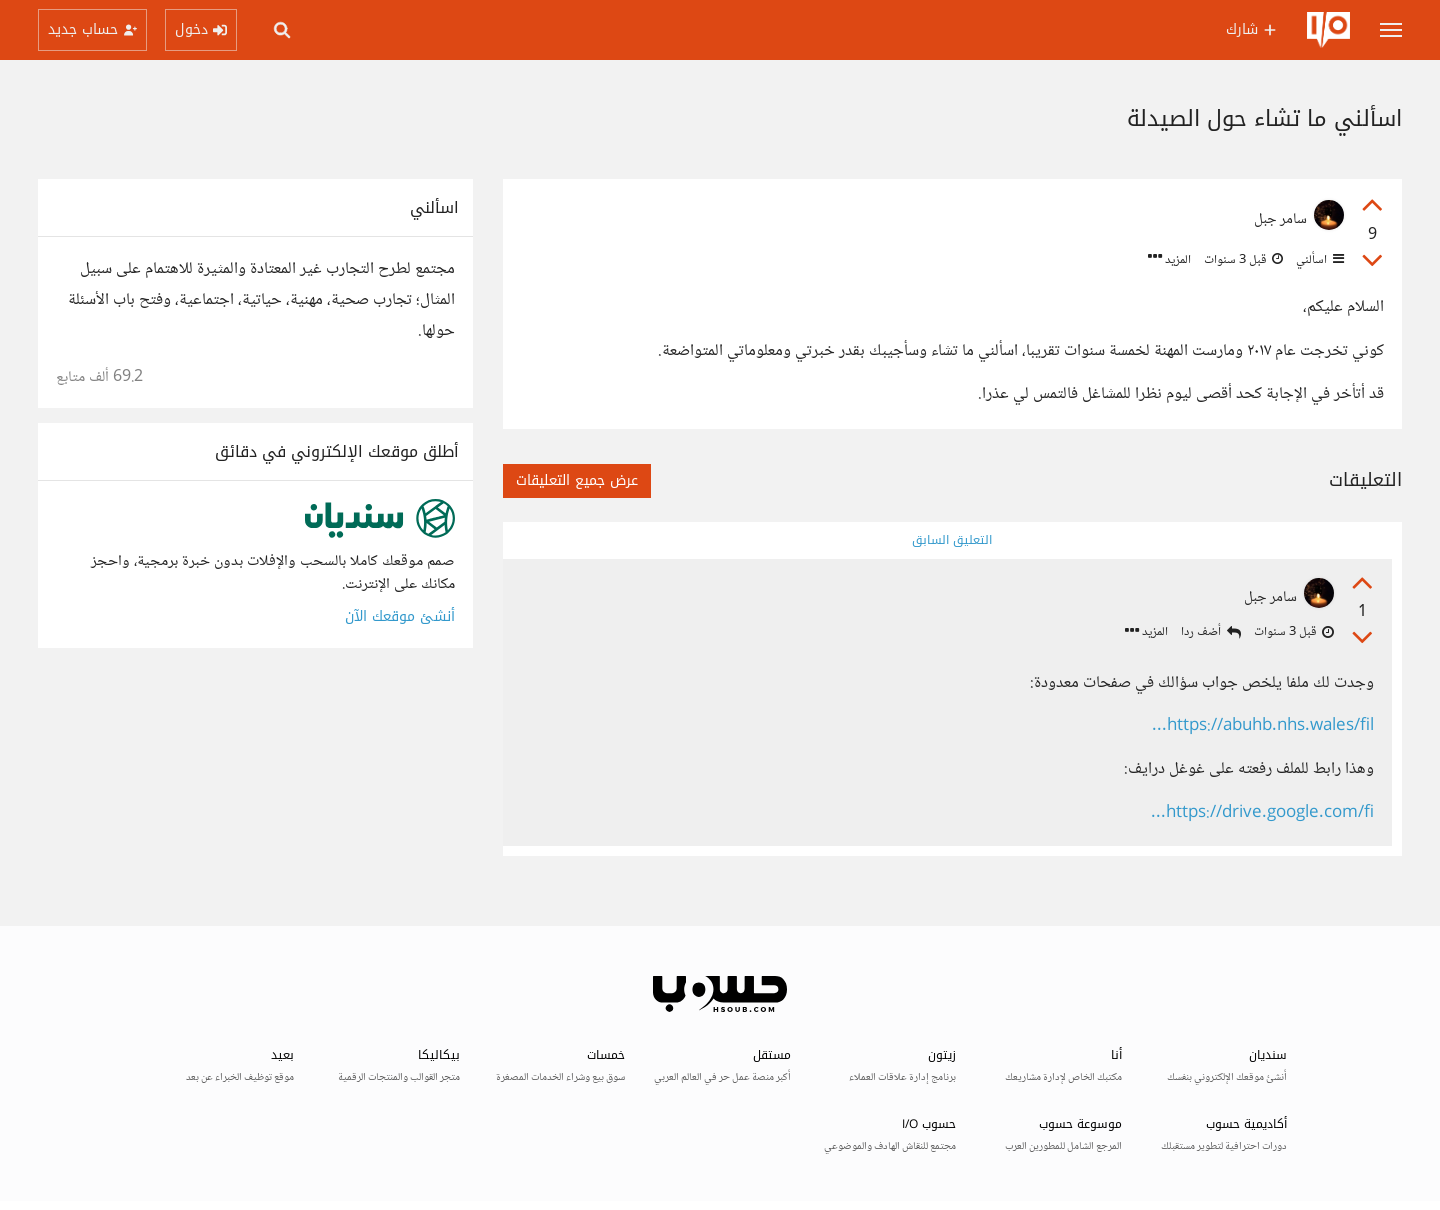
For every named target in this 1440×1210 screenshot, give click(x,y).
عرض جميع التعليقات (577, 480)
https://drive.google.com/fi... (1262, 813)
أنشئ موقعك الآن (400, 616)
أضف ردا (1211, 632)
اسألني (1318, 260)
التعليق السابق (952, 540)
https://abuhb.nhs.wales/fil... (1263, 726)
